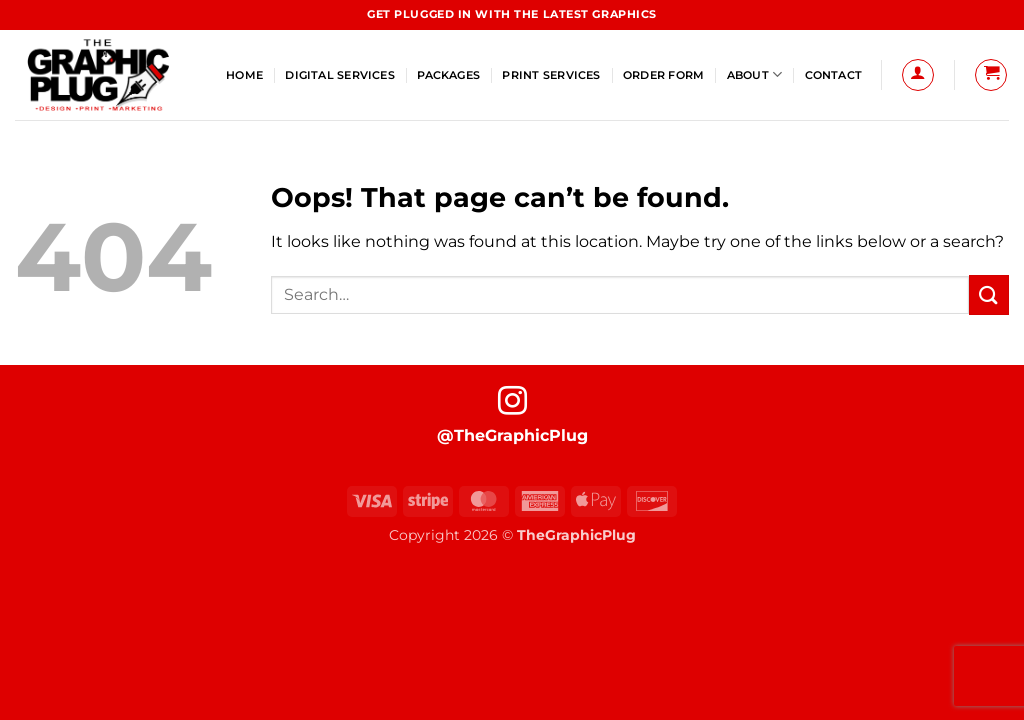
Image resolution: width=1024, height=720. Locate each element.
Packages (448, 75)
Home (244, 75)
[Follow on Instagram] (512, 403)
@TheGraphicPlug (512, 435)
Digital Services (340, 75)
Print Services (551, 75)
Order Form (663, 75)
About (755, 74)
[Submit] (989, 294)
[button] (918, 75)
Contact (834, 75)
